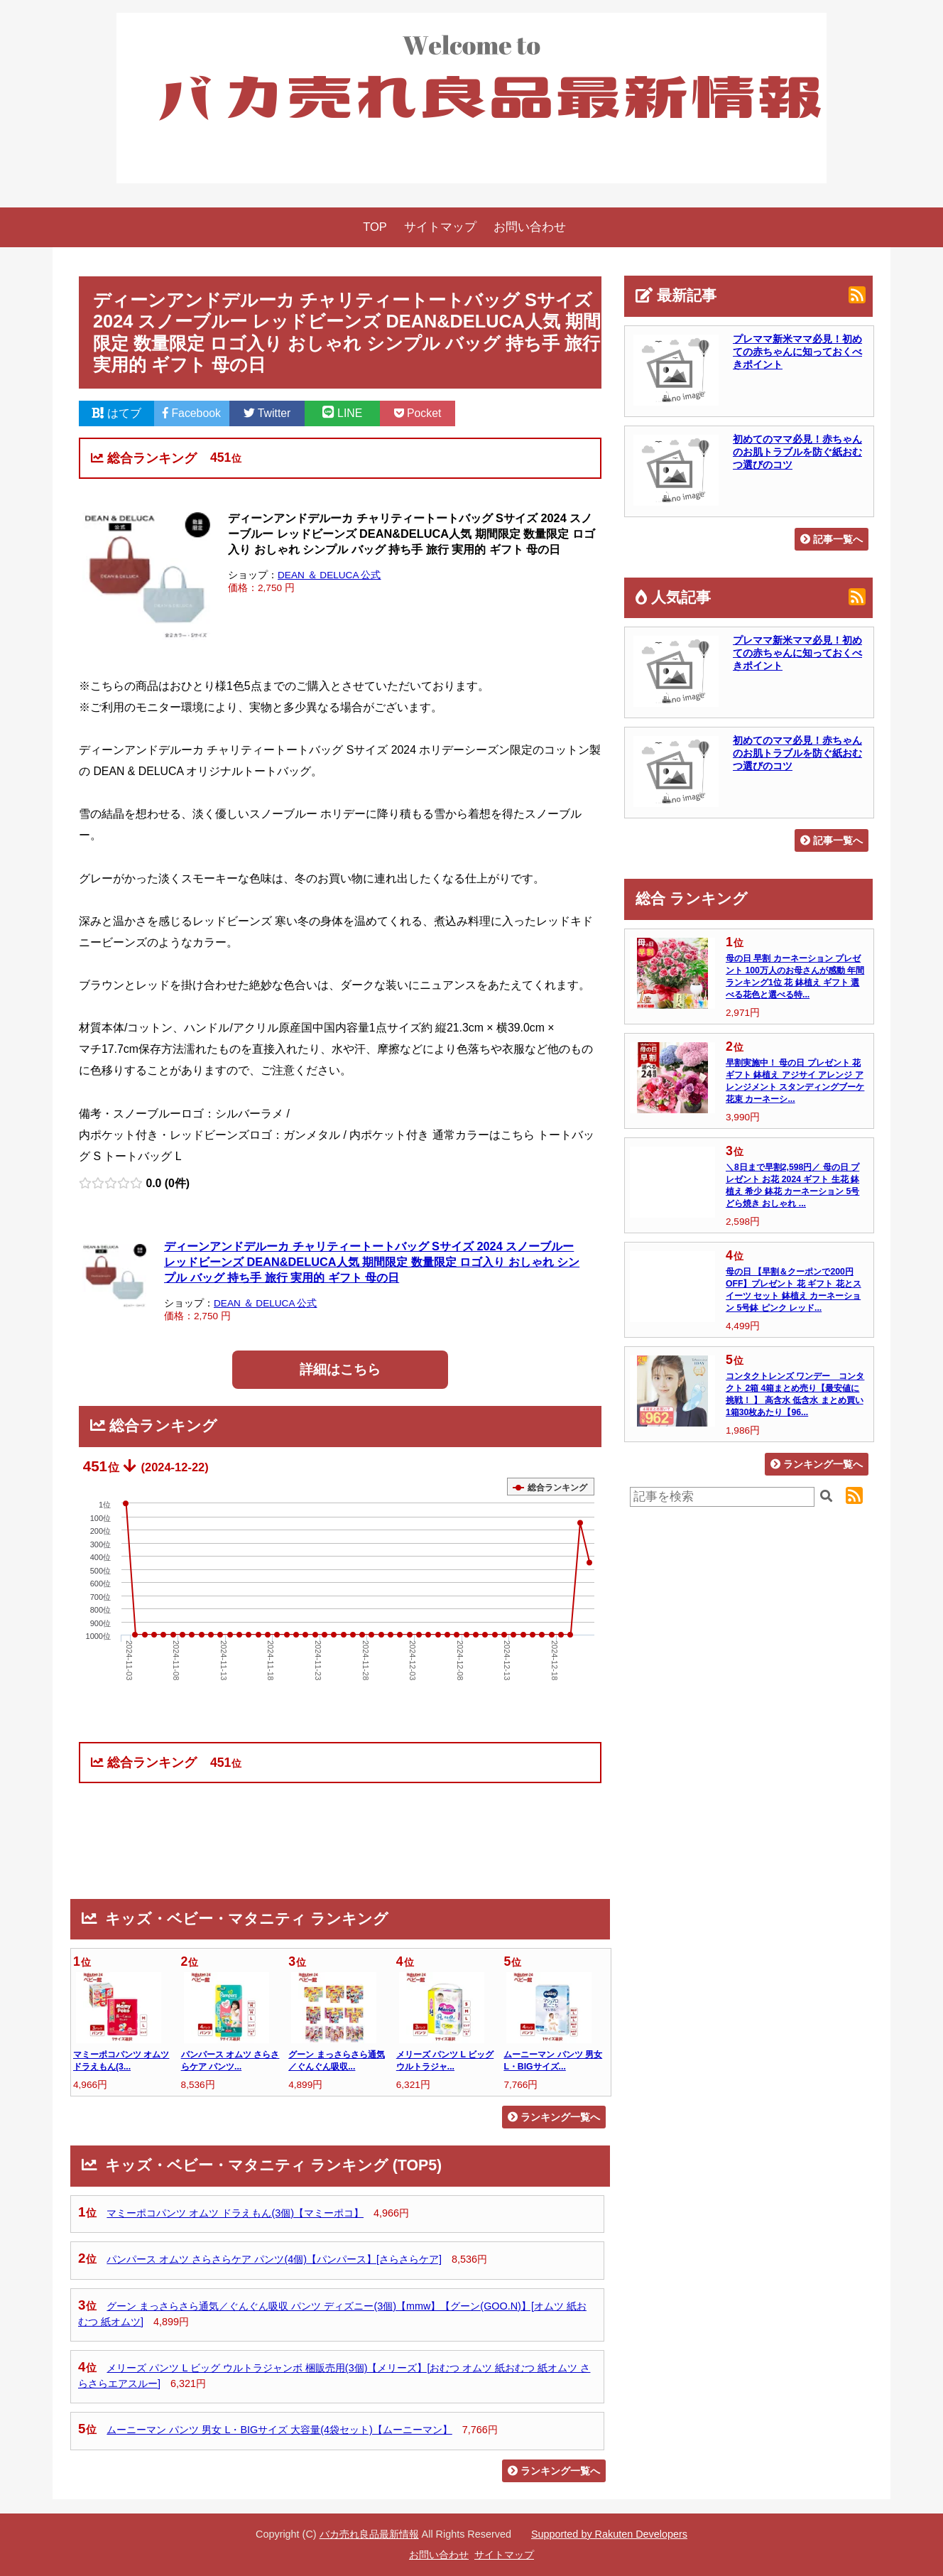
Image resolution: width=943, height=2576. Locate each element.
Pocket (418, 413)
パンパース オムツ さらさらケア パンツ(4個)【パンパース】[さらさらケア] (274, 2259)
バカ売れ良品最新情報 (369, 2534)
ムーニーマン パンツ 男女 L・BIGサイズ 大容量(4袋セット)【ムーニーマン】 (279, 2429)
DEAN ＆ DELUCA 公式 (329, 575)
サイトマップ (440, 227)
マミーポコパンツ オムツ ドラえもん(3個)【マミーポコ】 (235, 2213)
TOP (375, 227)
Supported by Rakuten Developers (609, 2534)
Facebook (192, 413)
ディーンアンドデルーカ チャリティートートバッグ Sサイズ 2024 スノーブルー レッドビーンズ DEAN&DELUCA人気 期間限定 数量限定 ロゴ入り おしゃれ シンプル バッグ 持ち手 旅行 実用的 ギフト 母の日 (371, 1262)
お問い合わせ (530, 227)
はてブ (116, 413)
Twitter (267, 413)
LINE (342, 413)
